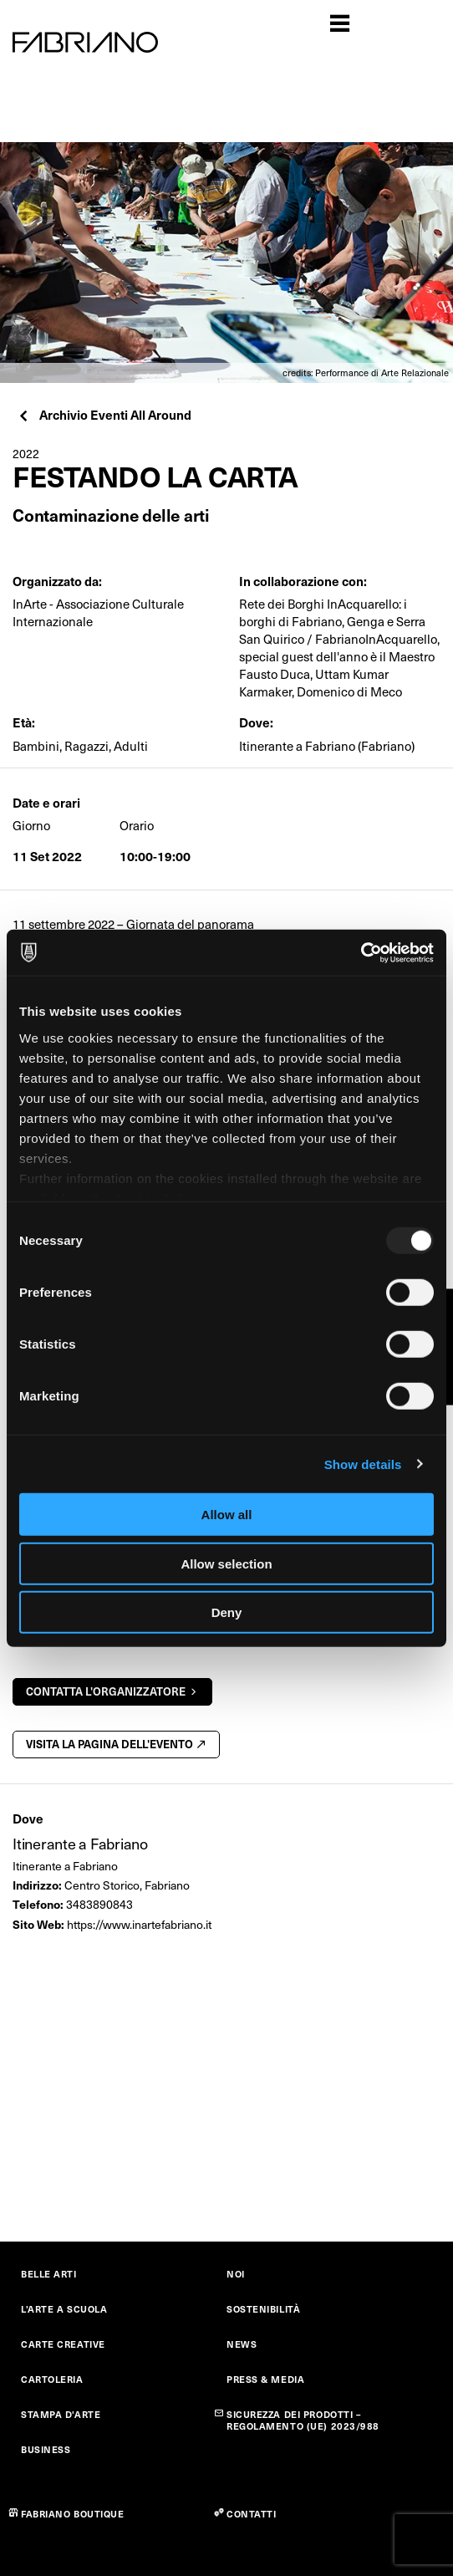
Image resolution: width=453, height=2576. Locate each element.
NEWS (241, 2344)
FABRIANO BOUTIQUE (73, 2513)
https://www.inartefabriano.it (139, 1924)
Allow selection (226, 1563)
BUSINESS (45, 2449)
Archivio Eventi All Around (104, 414)
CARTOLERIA (52, 2379)
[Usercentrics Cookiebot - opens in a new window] (361, 952)
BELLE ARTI (49, 2273)
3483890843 (99, 1904)
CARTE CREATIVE (63, 2344)
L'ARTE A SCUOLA (64, 2309)
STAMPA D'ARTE (60, 2414)
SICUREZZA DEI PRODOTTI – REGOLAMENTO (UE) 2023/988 (302, 2420)
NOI (235, 2273)
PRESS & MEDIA (265, 2379)
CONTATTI (251, 2513)
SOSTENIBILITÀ (263, 2309)
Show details (363, 1463)
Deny (226, 1612)
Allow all (226, 1514)
